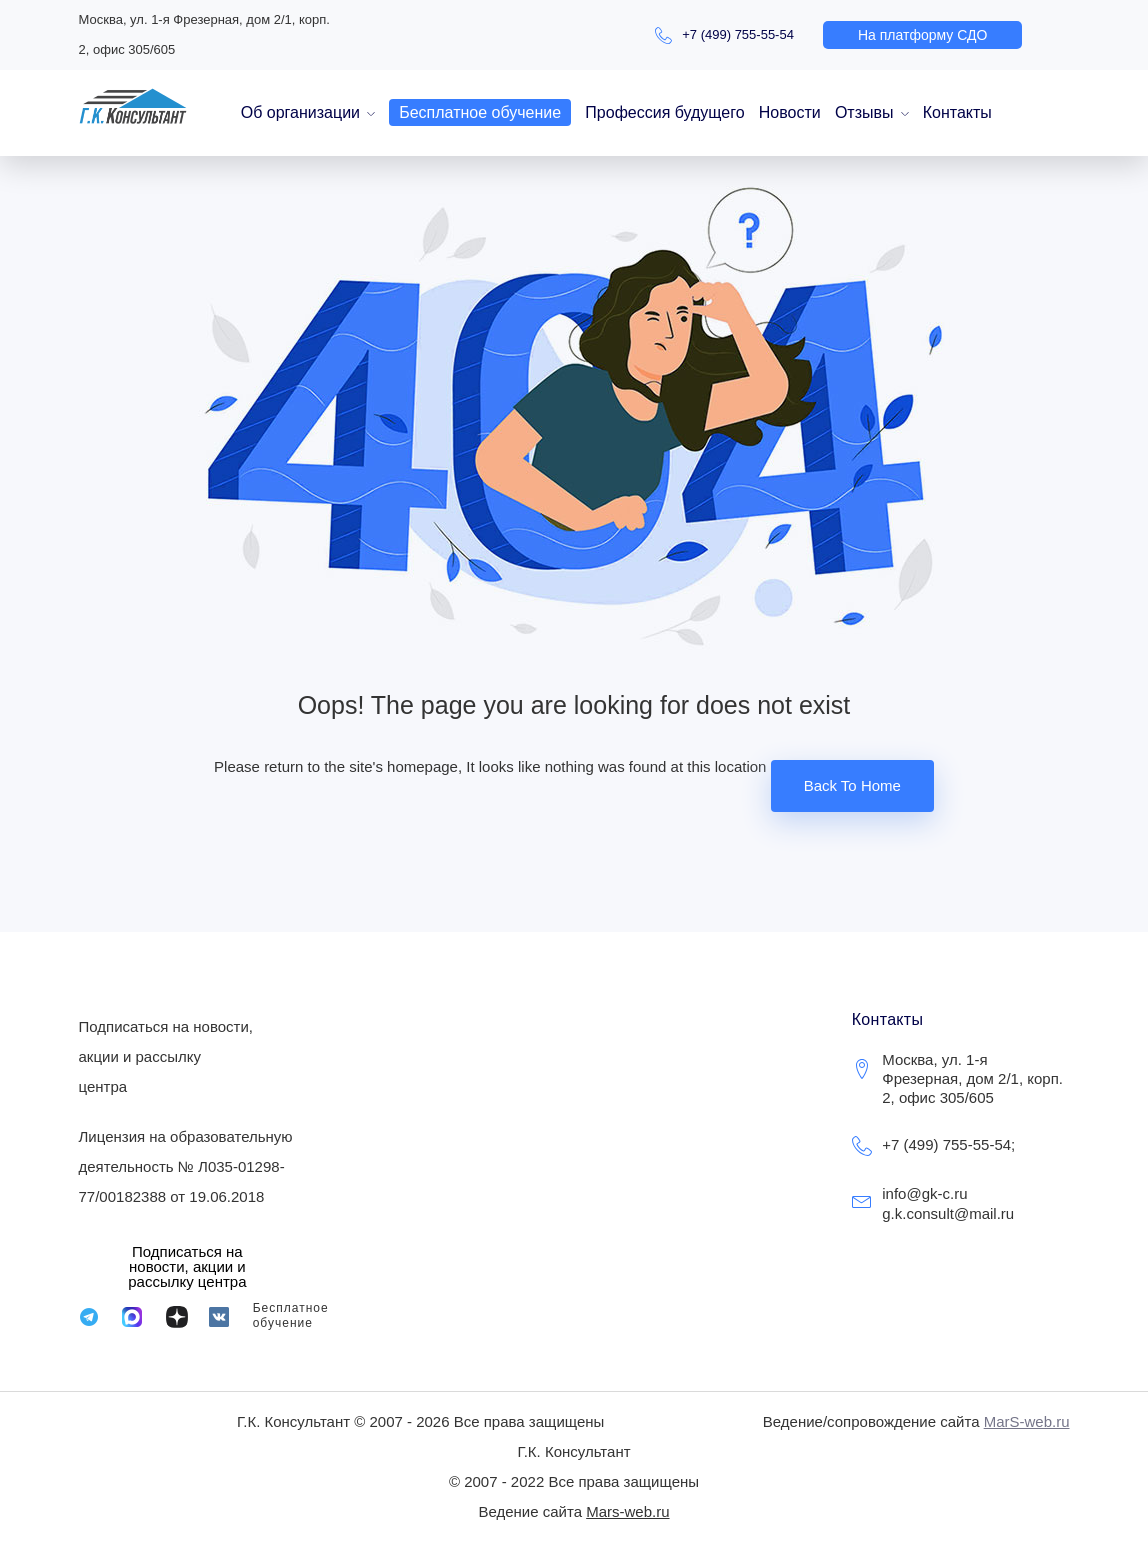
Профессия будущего (664, 112)
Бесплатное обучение (480, 112)
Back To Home (852, 785)
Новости (790, 112)
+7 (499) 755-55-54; (948, 1144)
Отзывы (864, 112)
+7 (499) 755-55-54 (738, 34)
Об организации (300, 112)
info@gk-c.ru (924, 1193)
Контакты (957, 112)
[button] (922, 35)
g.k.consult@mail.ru (948, 1213)
